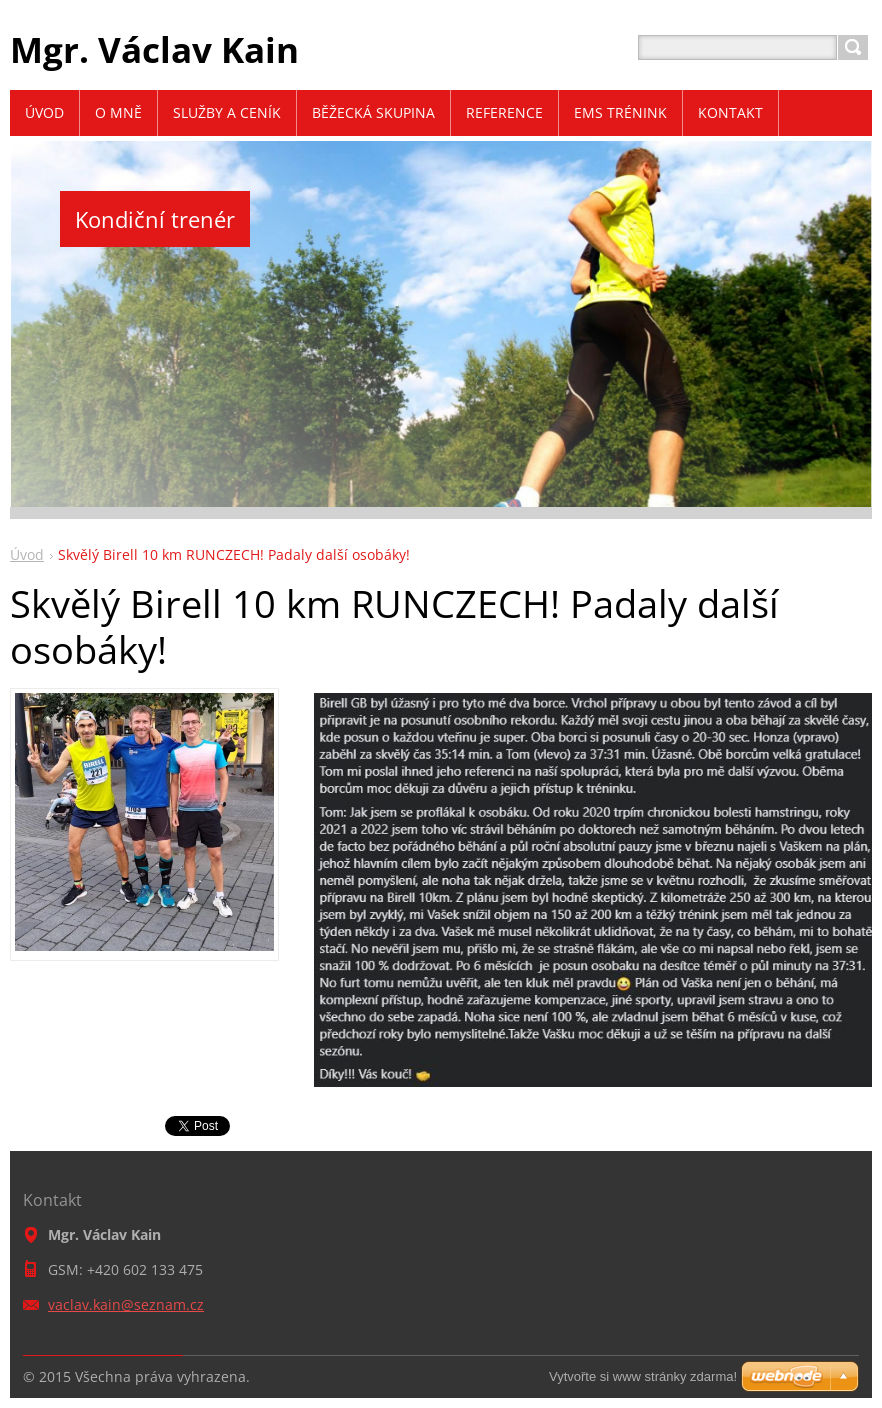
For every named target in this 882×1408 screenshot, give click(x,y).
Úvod (27, 554)
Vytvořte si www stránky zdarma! (643, 1376)
